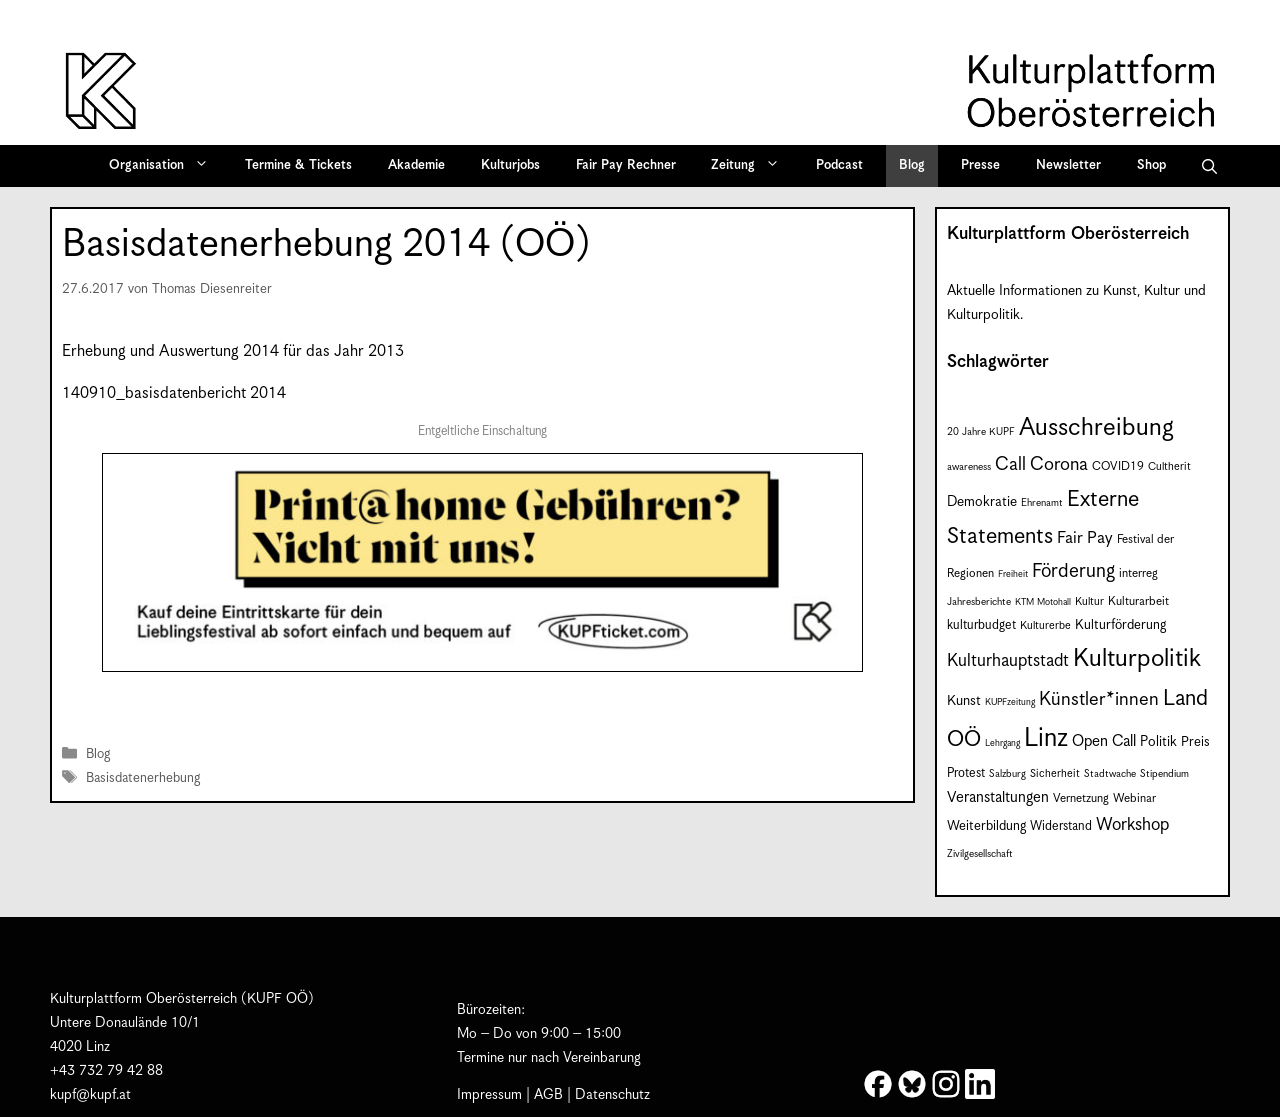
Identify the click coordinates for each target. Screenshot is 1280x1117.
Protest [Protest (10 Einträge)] (966, 773)
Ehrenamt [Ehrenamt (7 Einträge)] (1042, 503)
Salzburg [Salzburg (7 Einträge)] (1007, 774)
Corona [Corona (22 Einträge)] (1059, 464)
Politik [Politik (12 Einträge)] (1158, 742)
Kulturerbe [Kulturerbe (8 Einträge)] (1045, 625)
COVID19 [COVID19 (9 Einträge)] (1118, 466)
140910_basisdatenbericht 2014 (174, 393)
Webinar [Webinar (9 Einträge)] (1134, 798)
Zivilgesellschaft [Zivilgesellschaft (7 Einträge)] (980, 854)
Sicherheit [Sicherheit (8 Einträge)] (1055, 773)
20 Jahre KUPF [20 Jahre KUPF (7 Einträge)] (981, 432)
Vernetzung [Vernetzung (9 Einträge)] (1081, 798)
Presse (980, 165)
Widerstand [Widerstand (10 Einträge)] (1061, 826)
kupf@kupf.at (90, 1095)
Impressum (489, 1095)
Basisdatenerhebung (143, 778)
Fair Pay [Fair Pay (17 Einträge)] (1085, 538)
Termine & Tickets (298, 165)
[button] (1209, 166)
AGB (548, 1095)
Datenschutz (612, 1095)
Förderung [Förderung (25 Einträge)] (1073, 571)
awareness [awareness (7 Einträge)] (969, 467)
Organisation (165, 166)
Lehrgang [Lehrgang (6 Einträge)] (1002, 743)
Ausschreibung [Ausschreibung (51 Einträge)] (1096, 428)
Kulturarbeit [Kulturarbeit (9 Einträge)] (1138, 601)
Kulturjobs (510, 165)
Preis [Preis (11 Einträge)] (1195, 742)
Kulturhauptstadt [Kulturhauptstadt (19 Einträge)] (1008, 661)
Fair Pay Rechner (626, 165)
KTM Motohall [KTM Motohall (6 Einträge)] (1043, 602)
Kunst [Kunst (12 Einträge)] (964, 701)
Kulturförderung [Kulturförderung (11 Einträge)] (1120, 625)
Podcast (839, 165)
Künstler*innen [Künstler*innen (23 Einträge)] (1099, 699)
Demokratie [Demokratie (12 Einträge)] (982, 502)
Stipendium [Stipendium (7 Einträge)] (1164, 774)
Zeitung (752, 166)
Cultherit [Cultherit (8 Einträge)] (1169, 466)
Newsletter (1068, 165)
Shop (1151, 165)
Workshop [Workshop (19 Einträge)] (1132, 825)
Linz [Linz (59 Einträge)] (1046, 738)
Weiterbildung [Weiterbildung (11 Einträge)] (986, 826)
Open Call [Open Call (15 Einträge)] (1104, 741)
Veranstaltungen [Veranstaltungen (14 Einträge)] (998, 797)
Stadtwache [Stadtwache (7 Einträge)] (1110, 774)
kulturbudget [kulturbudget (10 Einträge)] (981, 625)
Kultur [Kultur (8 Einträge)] (1089, 601)
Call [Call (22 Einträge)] (1010, 464)
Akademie (416, 165)
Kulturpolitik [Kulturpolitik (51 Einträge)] (1137, 659)
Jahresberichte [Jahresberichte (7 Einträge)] (979, 602)
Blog (912, 165)
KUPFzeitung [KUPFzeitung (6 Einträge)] (1010, 702)
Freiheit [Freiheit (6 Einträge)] (1013, 574)
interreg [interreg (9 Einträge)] (1138, 573)
